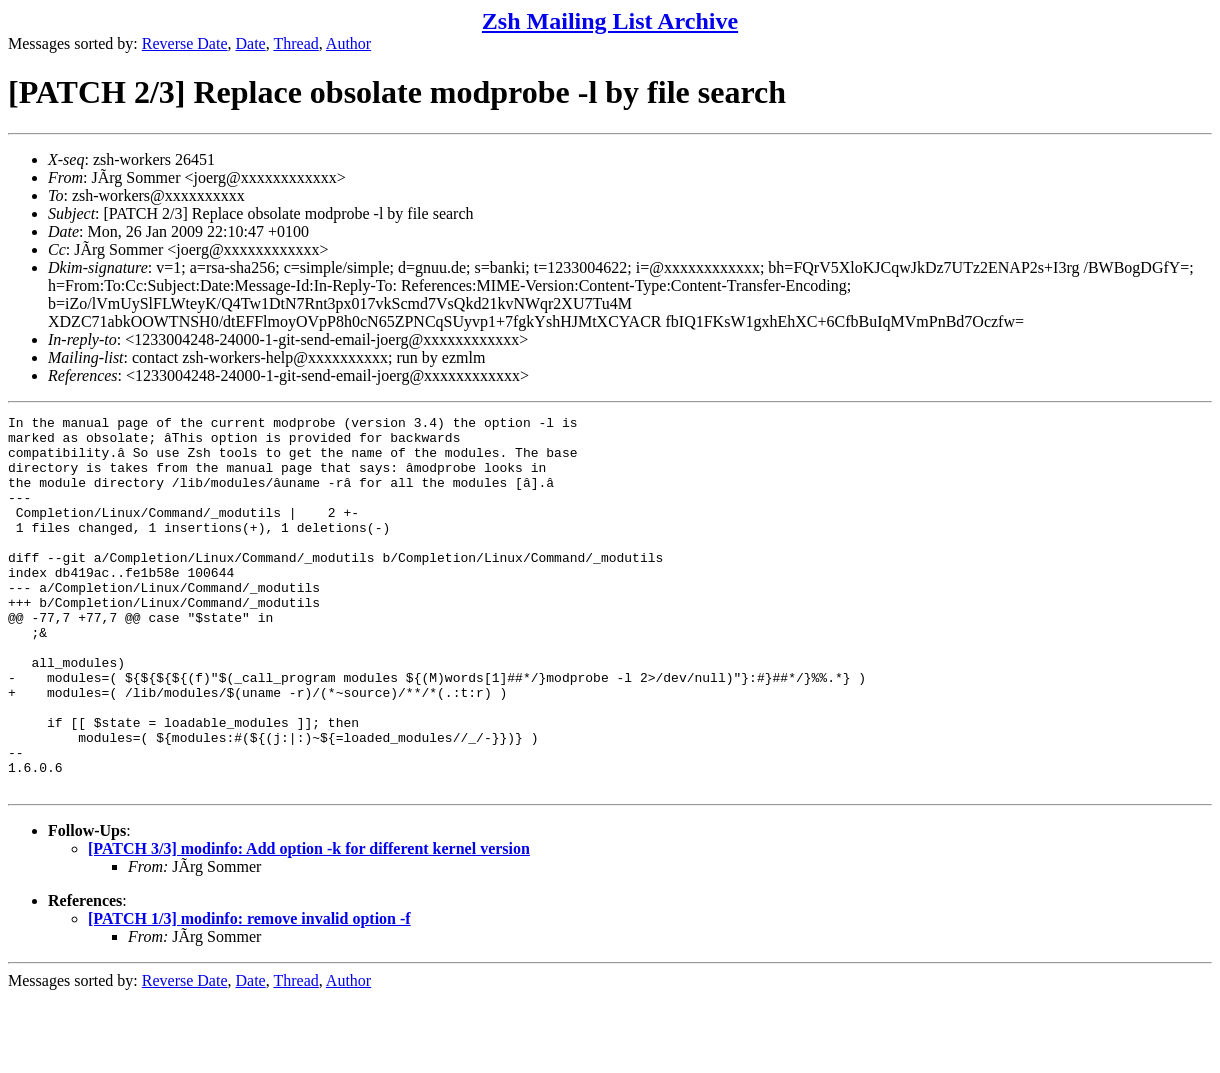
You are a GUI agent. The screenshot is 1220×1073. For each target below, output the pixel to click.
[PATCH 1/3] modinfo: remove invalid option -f (249, 993)
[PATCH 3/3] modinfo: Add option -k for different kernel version (309, 923)
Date (251, 43)
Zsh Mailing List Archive (610, 21)
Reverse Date (185, 43)
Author (348, 43)
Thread (295, 43)
